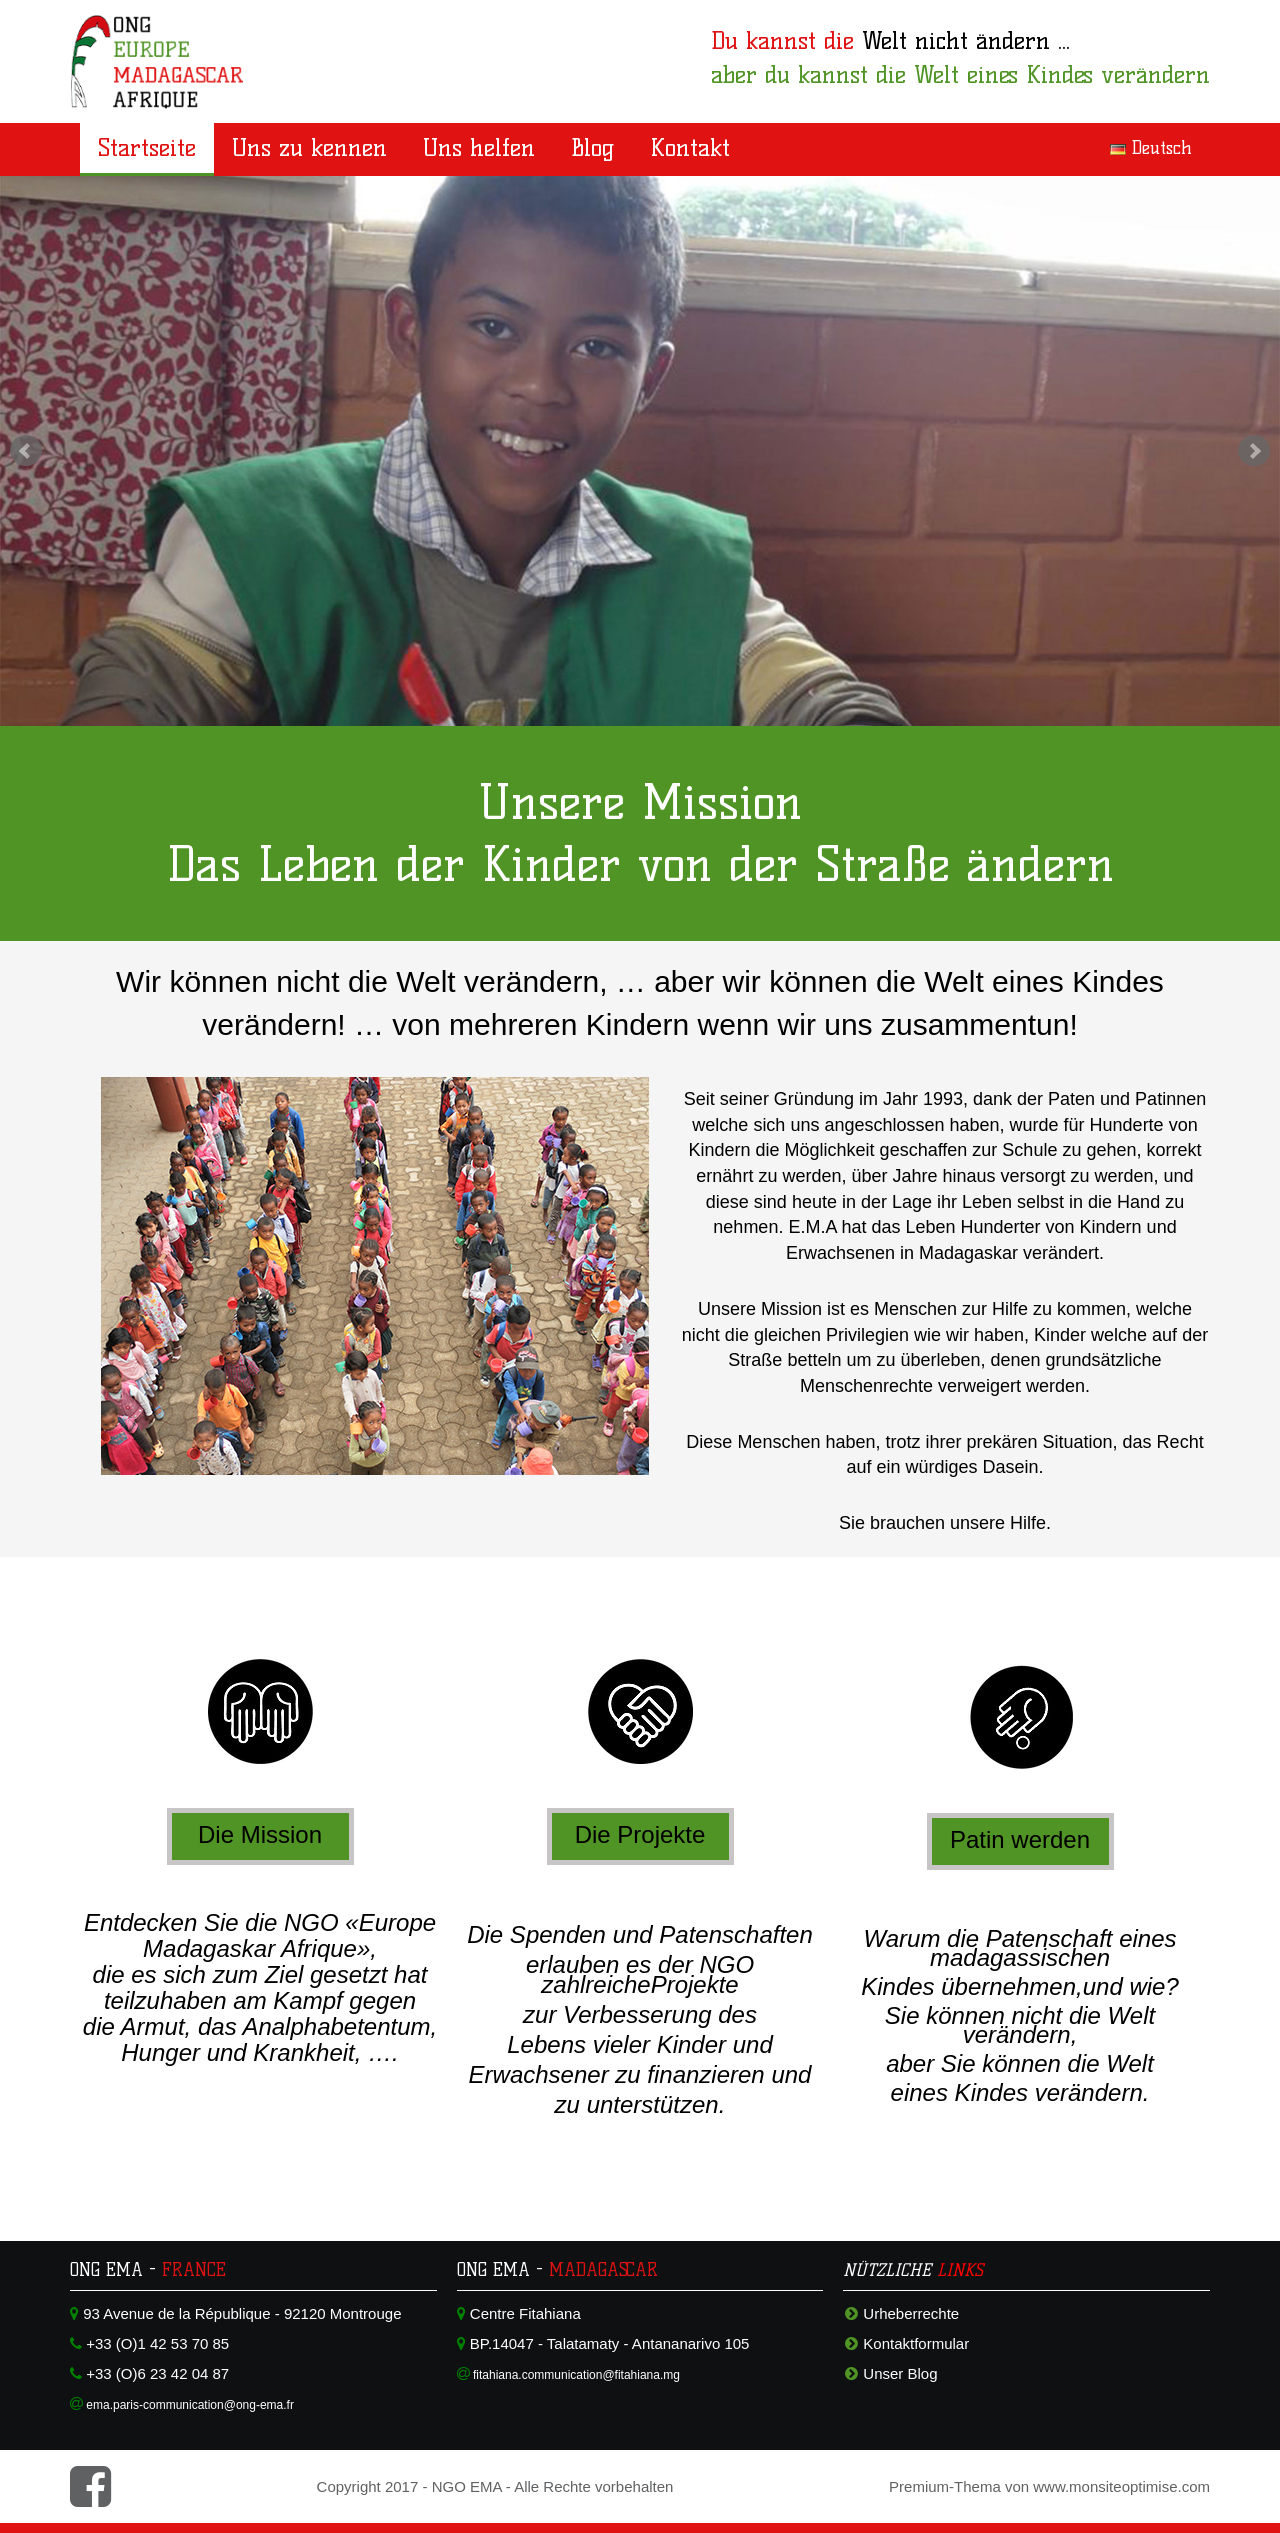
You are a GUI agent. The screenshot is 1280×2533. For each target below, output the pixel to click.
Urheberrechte (911, 2313)
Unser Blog (900, 2373)
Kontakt (690, 147)
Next (1254, 451)
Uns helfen (479, 147)
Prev (26, 451)
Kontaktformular (916, 2343)
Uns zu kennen (309, 147)
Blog (592, 147)
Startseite (147, 147)
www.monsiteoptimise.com (1121, 2486)
